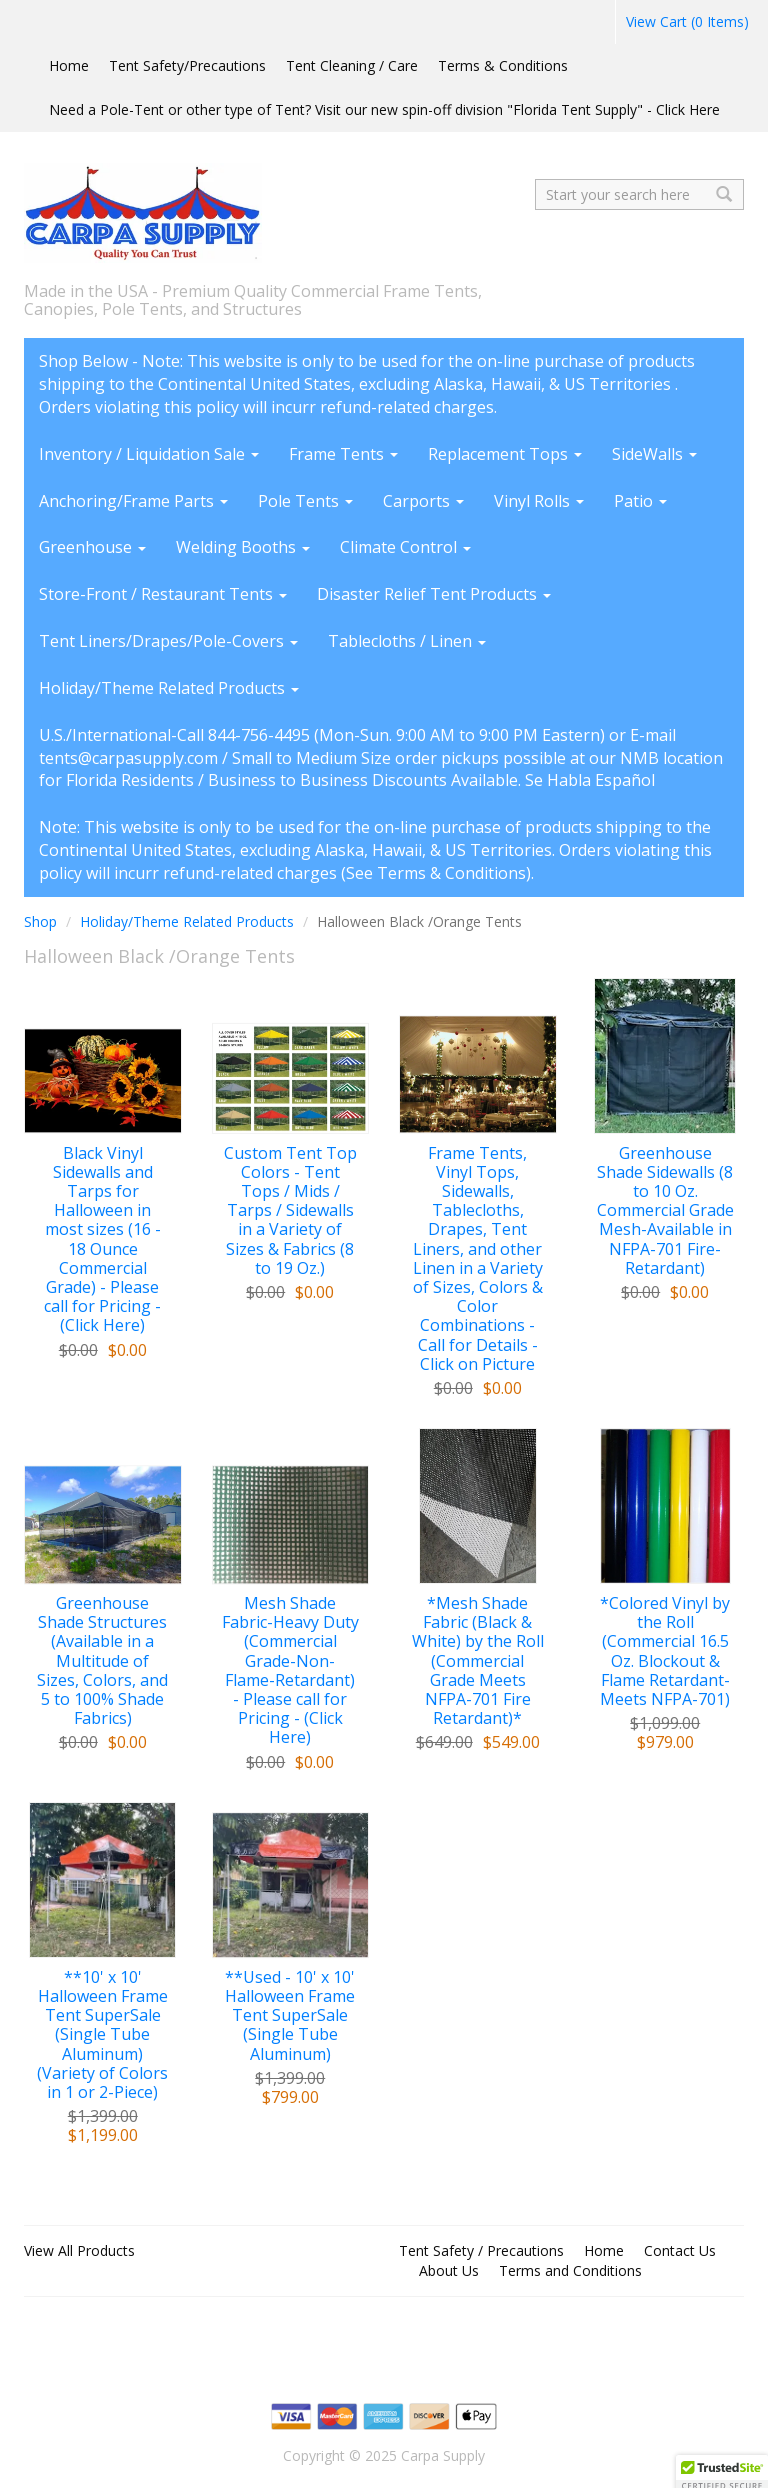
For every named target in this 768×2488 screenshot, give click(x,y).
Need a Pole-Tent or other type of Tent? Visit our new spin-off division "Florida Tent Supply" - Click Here (384, 109)
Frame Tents (343, 454)
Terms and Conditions (570, 2270)
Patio (640, 501)
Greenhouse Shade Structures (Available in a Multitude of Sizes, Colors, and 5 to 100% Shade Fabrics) (102, 1661)
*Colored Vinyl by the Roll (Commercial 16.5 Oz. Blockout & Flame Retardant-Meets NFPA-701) (665, 1651)
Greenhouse (92, 547)
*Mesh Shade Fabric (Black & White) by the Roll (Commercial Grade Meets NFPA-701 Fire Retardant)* (478, 1661)
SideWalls (654, 454)
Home (69, 65)
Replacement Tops (505, 454)
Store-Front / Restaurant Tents (163, 594)
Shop (40, 921)
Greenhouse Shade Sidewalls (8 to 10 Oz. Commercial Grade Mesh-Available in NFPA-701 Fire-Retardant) (665, 1211)
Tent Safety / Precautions (481, 2250)
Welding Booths (243, 547)
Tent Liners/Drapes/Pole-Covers (168, 641)
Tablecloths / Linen (407, 641)
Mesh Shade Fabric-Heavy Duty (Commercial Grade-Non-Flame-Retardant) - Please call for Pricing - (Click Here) (290, 1671)
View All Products (79, 2250)
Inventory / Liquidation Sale (149, 454)
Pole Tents (305, 501)
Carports (423, 501)
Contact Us (680, 2250)
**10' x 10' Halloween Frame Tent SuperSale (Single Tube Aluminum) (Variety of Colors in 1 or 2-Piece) (102, 2035)
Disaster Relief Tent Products (434, 594)
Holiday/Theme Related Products (169, 688)
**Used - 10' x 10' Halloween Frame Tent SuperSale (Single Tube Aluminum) (290, 2016)
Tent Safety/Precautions (187, 65)
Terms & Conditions (503, 65)
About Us (449, 2270)
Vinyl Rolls (539, 501)
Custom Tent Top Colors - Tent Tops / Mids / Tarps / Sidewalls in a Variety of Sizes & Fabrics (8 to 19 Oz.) (290, 1211)
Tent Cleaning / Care (352, 65)
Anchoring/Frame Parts (133, 501)
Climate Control (405, 547)
